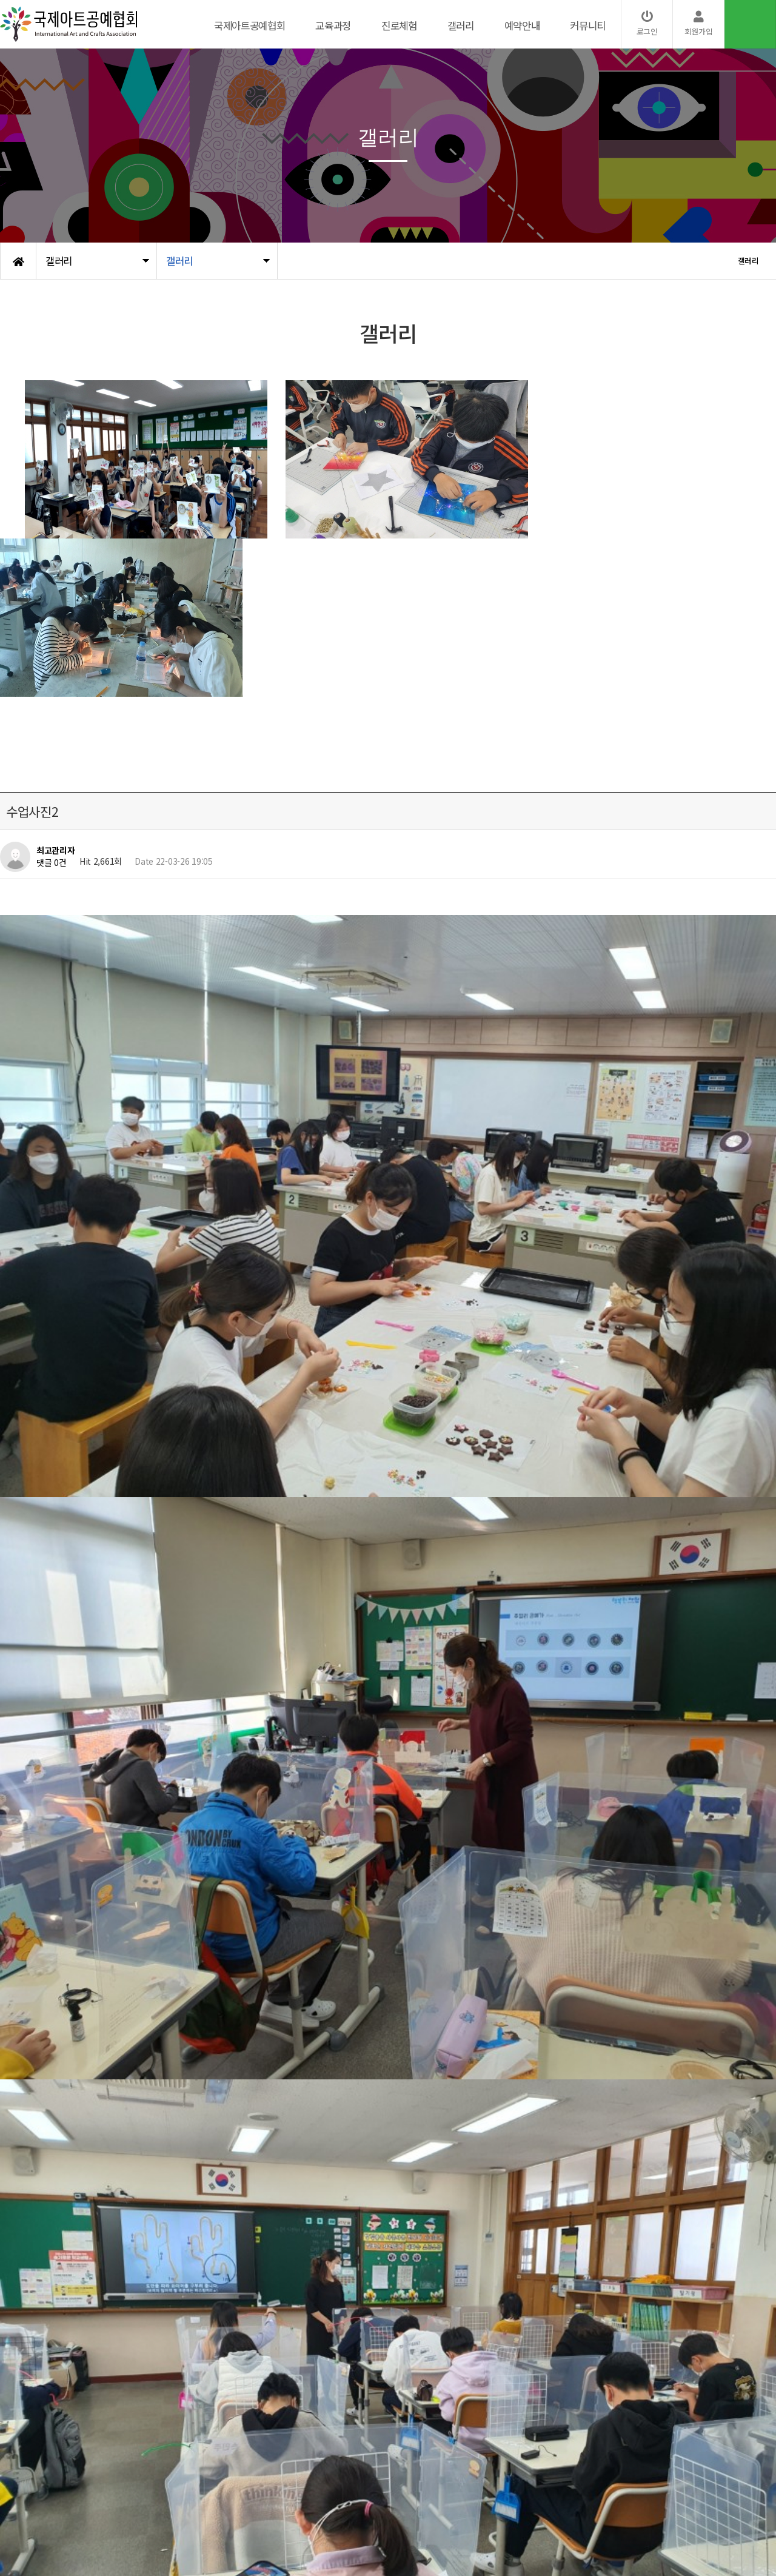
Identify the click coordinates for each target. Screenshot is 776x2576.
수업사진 (67, 2125)
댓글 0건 (51, 862)
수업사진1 (70, 2156)
